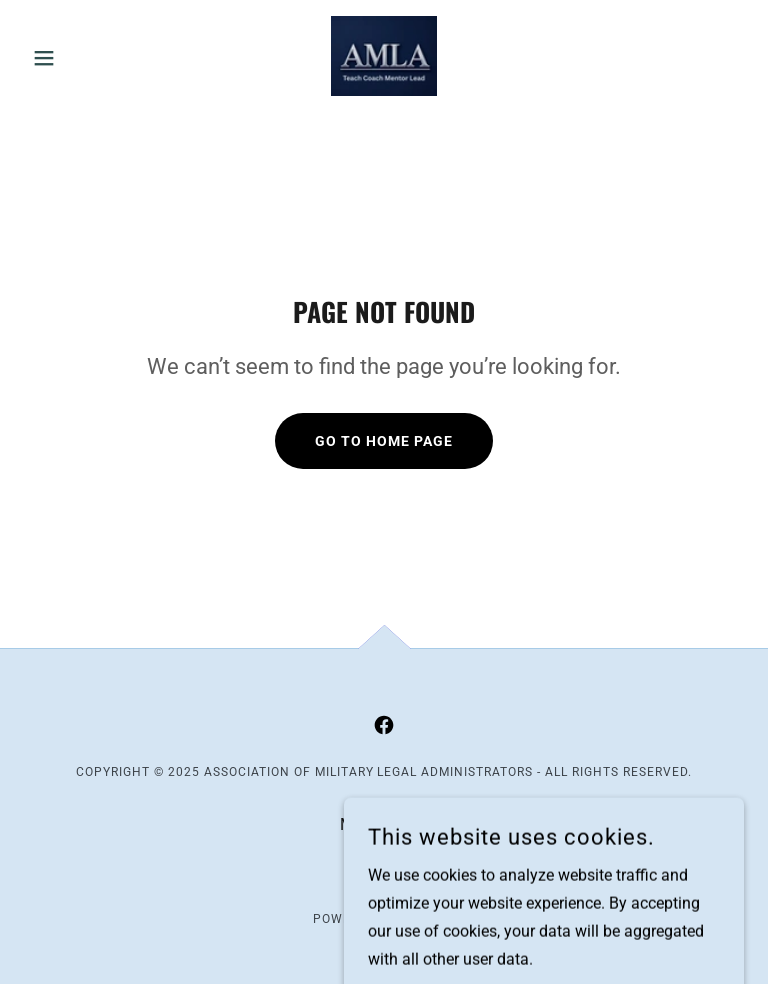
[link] (384, 56)
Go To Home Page (384, 441)
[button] (78, 58)
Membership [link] (384, 824)
